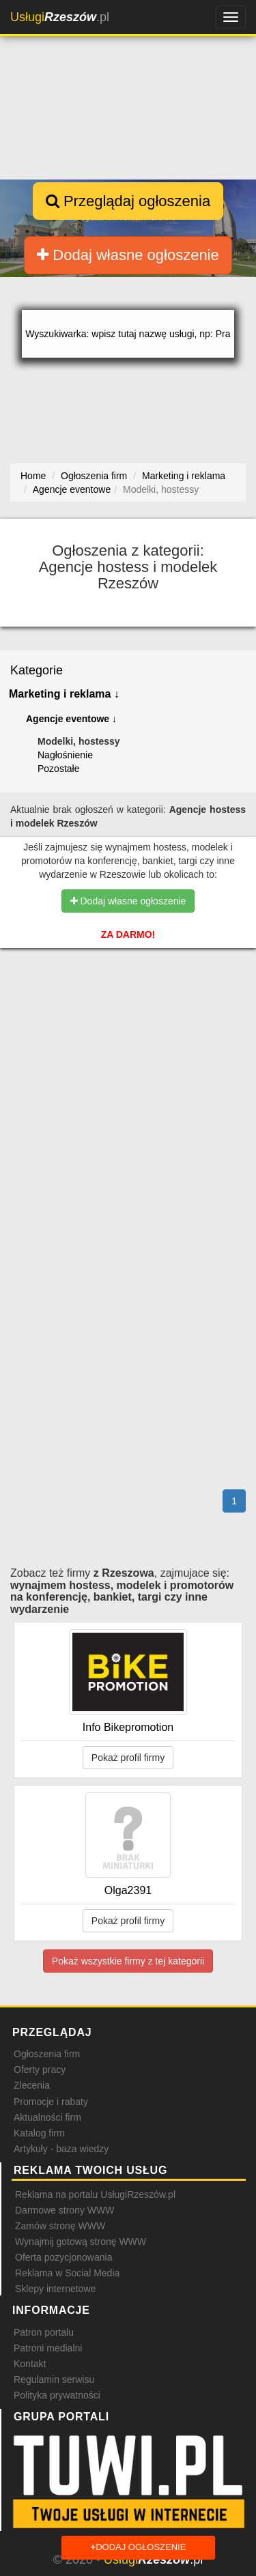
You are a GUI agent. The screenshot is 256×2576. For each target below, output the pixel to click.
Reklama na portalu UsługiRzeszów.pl (95, 2194)
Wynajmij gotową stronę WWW (80, 2241)
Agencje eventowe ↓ (71, 718)
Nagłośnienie (65, 754)
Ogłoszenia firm (47, 2053)
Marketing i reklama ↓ (64, 694)
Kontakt (30, 2363)
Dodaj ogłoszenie (138, 2547)
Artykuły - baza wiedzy (61, 2148)
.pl (59, 17)
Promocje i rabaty (51, 2101)
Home (33, 475)
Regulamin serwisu (54, 2379)
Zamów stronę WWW (60, 2225)
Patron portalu (44, 2332)
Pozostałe (58, 768)
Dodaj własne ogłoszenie (128, 254)
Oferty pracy (40, 2069)
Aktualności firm (47, 2117)
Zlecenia (32, 2085)
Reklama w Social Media (67, 2272)
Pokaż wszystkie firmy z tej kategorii (128, 1961)
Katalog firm (39, 2133)
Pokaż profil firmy (128, 1757)
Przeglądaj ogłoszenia (128, 201)
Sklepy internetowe (55, 2288)
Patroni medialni (48, 2348)
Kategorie (36, 670)
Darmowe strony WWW (64, 2210)
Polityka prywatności (57, 2395)
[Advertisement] (128, 1044)
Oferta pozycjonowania (63, 2257)
